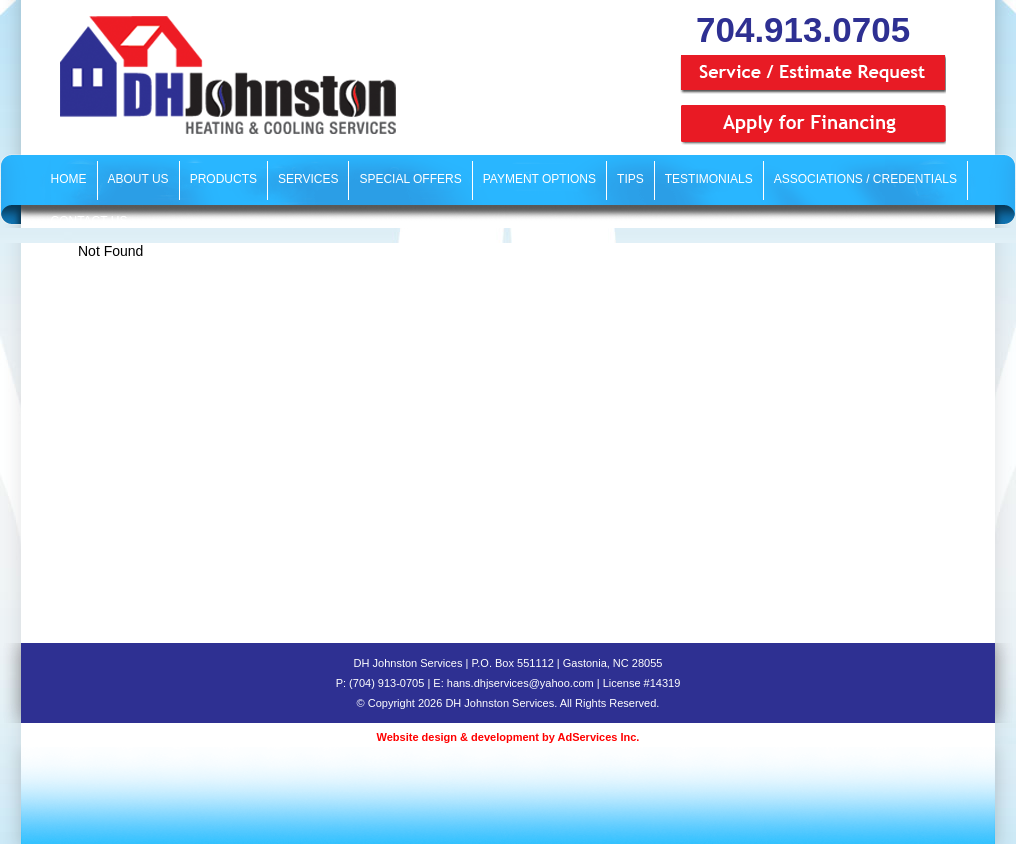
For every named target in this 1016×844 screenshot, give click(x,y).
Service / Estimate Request (813, 75)
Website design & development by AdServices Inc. (508, 737)
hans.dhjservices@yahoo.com (520, 683)
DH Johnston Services (225, 75)
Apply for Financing (813, 125)
